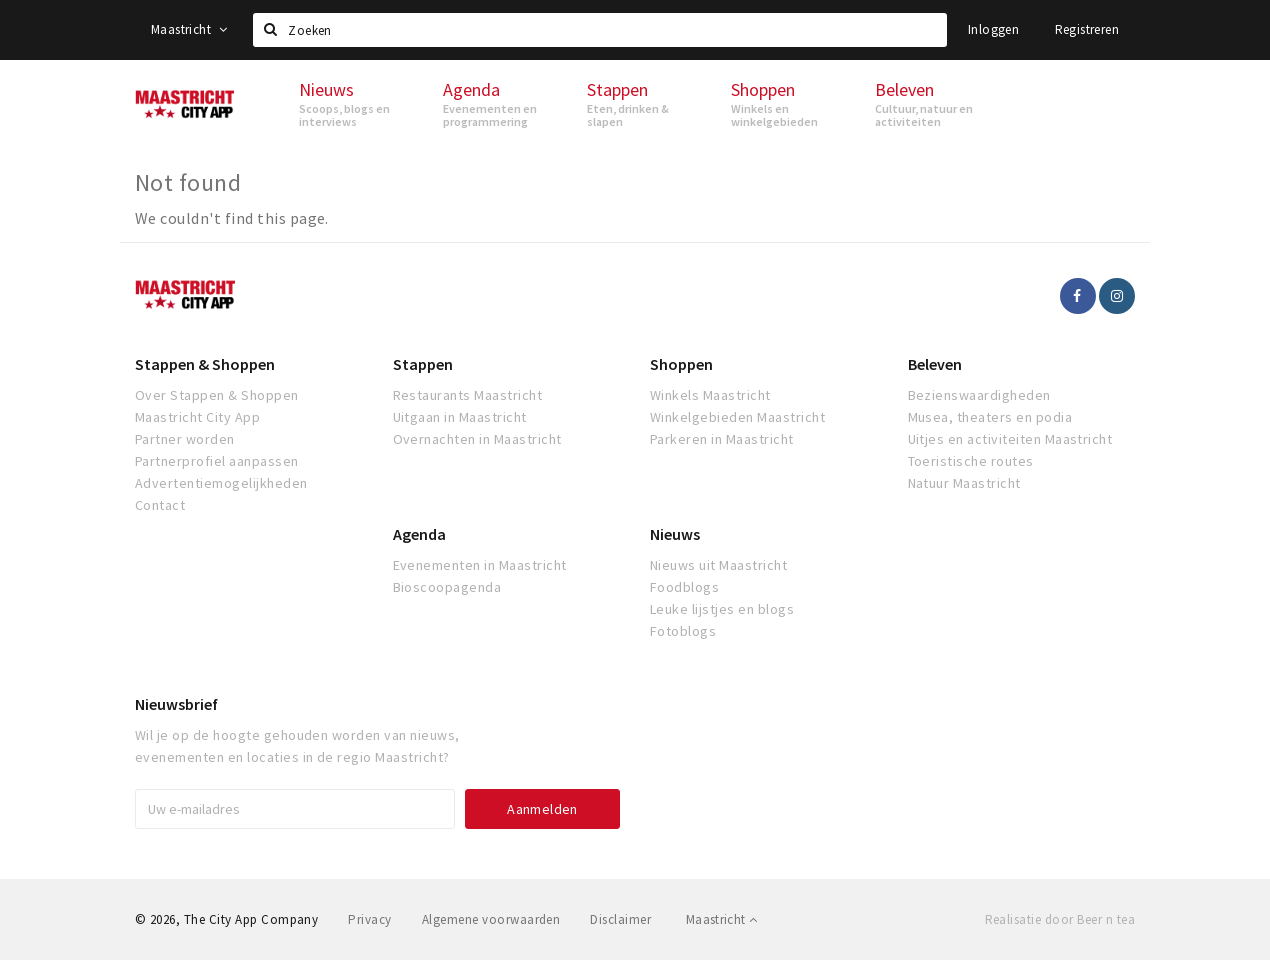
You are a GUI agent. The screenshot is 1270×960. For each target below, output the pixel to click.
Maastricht (189, 29)
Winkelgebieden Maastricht (737, 417)
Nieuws (675, 534)
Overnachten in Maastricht (477, 439)
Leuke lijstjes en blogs (722, 609)
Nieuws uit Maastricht (718, 565)
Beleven (935, 364)
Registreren (1087, 29)
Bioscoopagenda (447, 587)
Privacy (369, 919)
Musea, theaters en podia (990, 417)
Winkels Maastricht (710, 395)
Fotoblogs (683, 631)
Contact (160, 505)
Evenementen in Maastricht (480, 565)
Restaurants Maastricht (468, 395)
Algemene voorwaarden (491, 919)
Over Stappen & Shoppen (217, 395)
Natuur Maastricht (964, 483)
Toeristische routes (971, 461)
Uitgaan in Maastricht (460, 417)
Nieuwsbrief (176, 704)
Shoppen (681, 364)
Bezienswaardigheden (979, 395)
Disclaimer (620, 919)
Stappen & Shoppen (205, 364)
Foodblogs (684, 587)
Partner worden (185, 439)
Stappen (423, 364)
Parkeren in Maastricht (722, 439)
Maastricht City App (197, 417)
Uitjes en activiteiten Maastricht (1010, 439)
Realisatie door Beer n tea (1060, 919)
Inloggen (993, 29)
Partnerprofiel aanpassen (217, 461)
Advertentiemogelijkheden (221, 483)
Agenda (419, 534)
